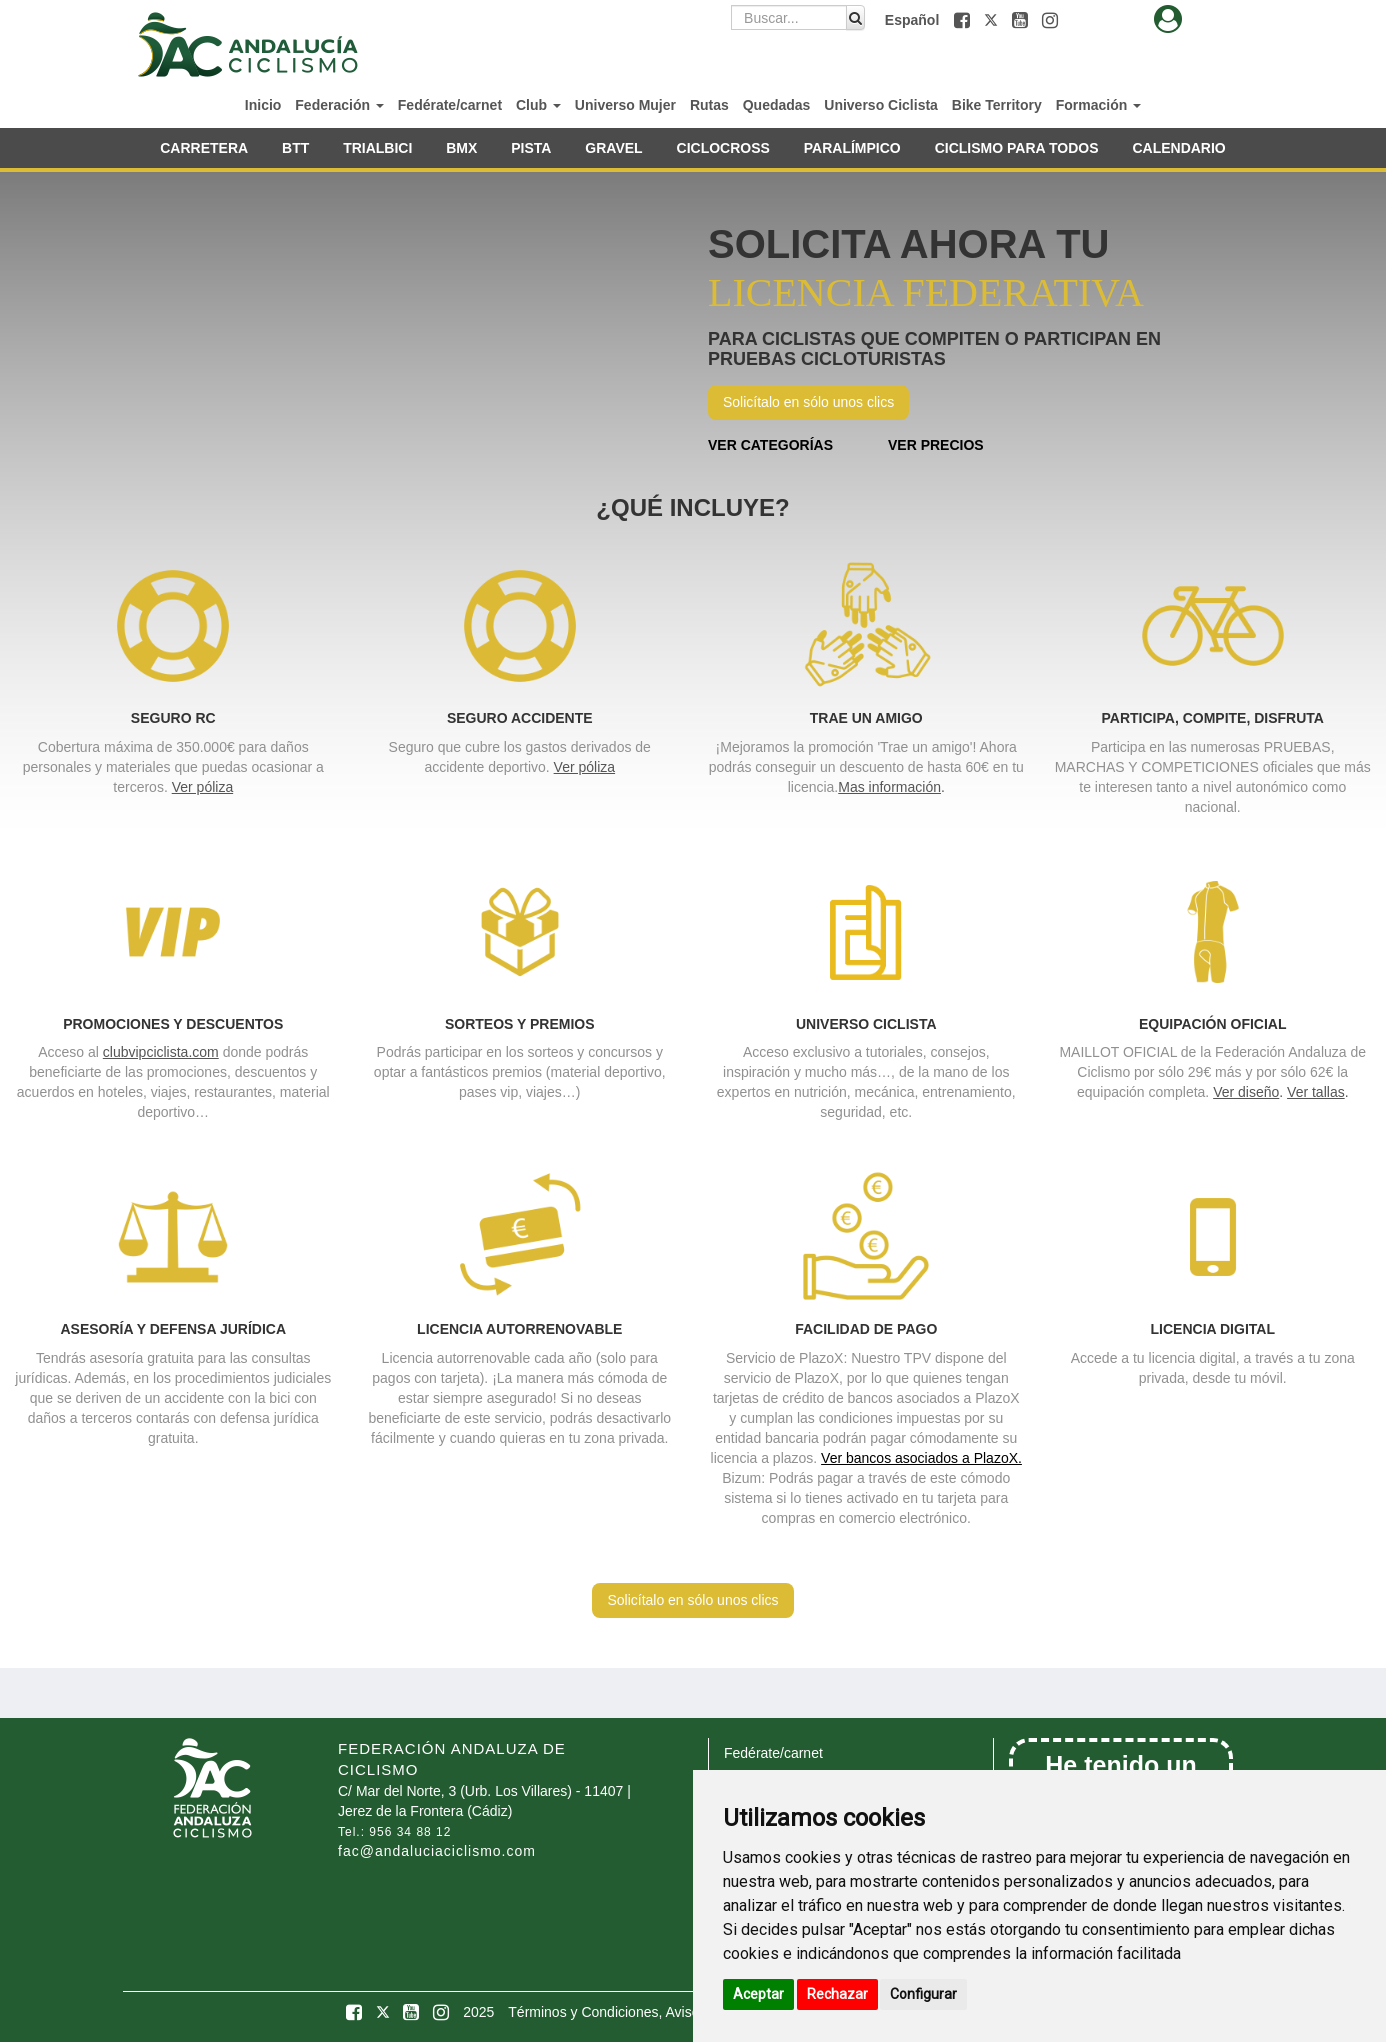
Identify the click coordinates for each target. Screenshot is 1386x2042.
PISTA (531, 148)
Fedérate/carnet (450, 105)
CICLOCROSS (723, 148)
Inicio (263, 105)
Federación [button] (339, 105)
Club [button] (538, 105)
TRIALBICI (377, 148)
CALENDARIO (1178, 148)
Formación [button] (1098, 105)
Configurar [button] (923, 1994)
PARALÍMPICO (852, 148)
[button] (964, 20)
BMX (461, 148)
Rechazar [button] (837, 1994)
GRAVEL (613, 148)
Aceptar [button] (758, 1994)
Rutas (709, 105)
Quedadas (777, 105)
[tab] (1168, 19)
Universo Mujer (625, 105)
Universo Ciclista (881, 105)
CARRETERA (204, 148)
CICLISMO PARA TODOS (1017, 148)
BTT (295, 148)
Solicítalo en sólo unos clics (808, 402)
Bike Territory (997, 105)
